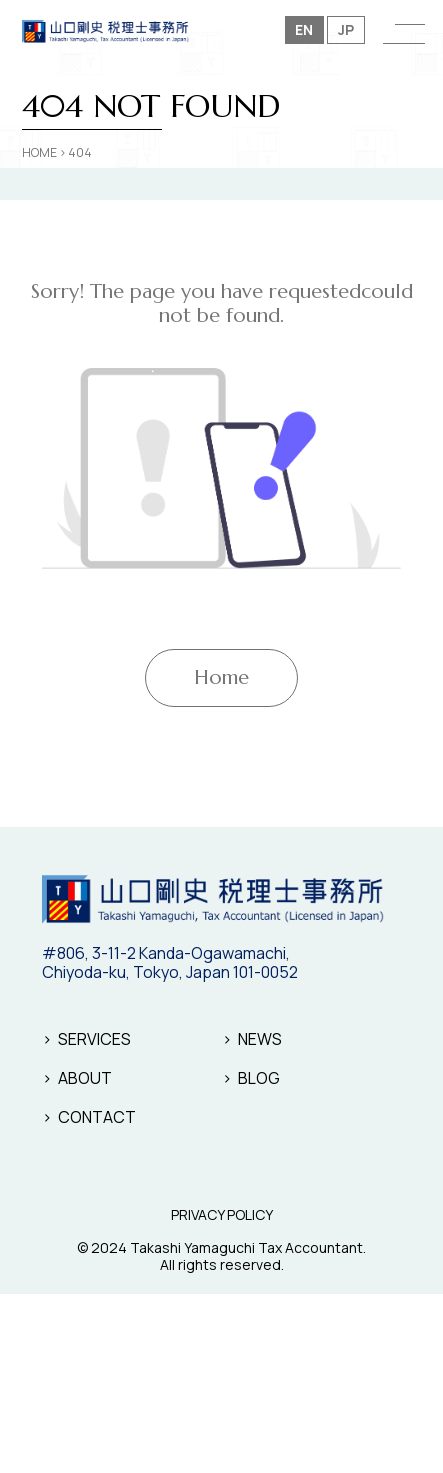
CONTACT (97, 1117)
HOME (39, 152)
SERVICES (94, 1039)
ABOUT (85, 1078)
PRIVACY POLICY (222, 1215)
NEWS (260, 1039)
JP (346, 29)
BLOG (259, 1078)
